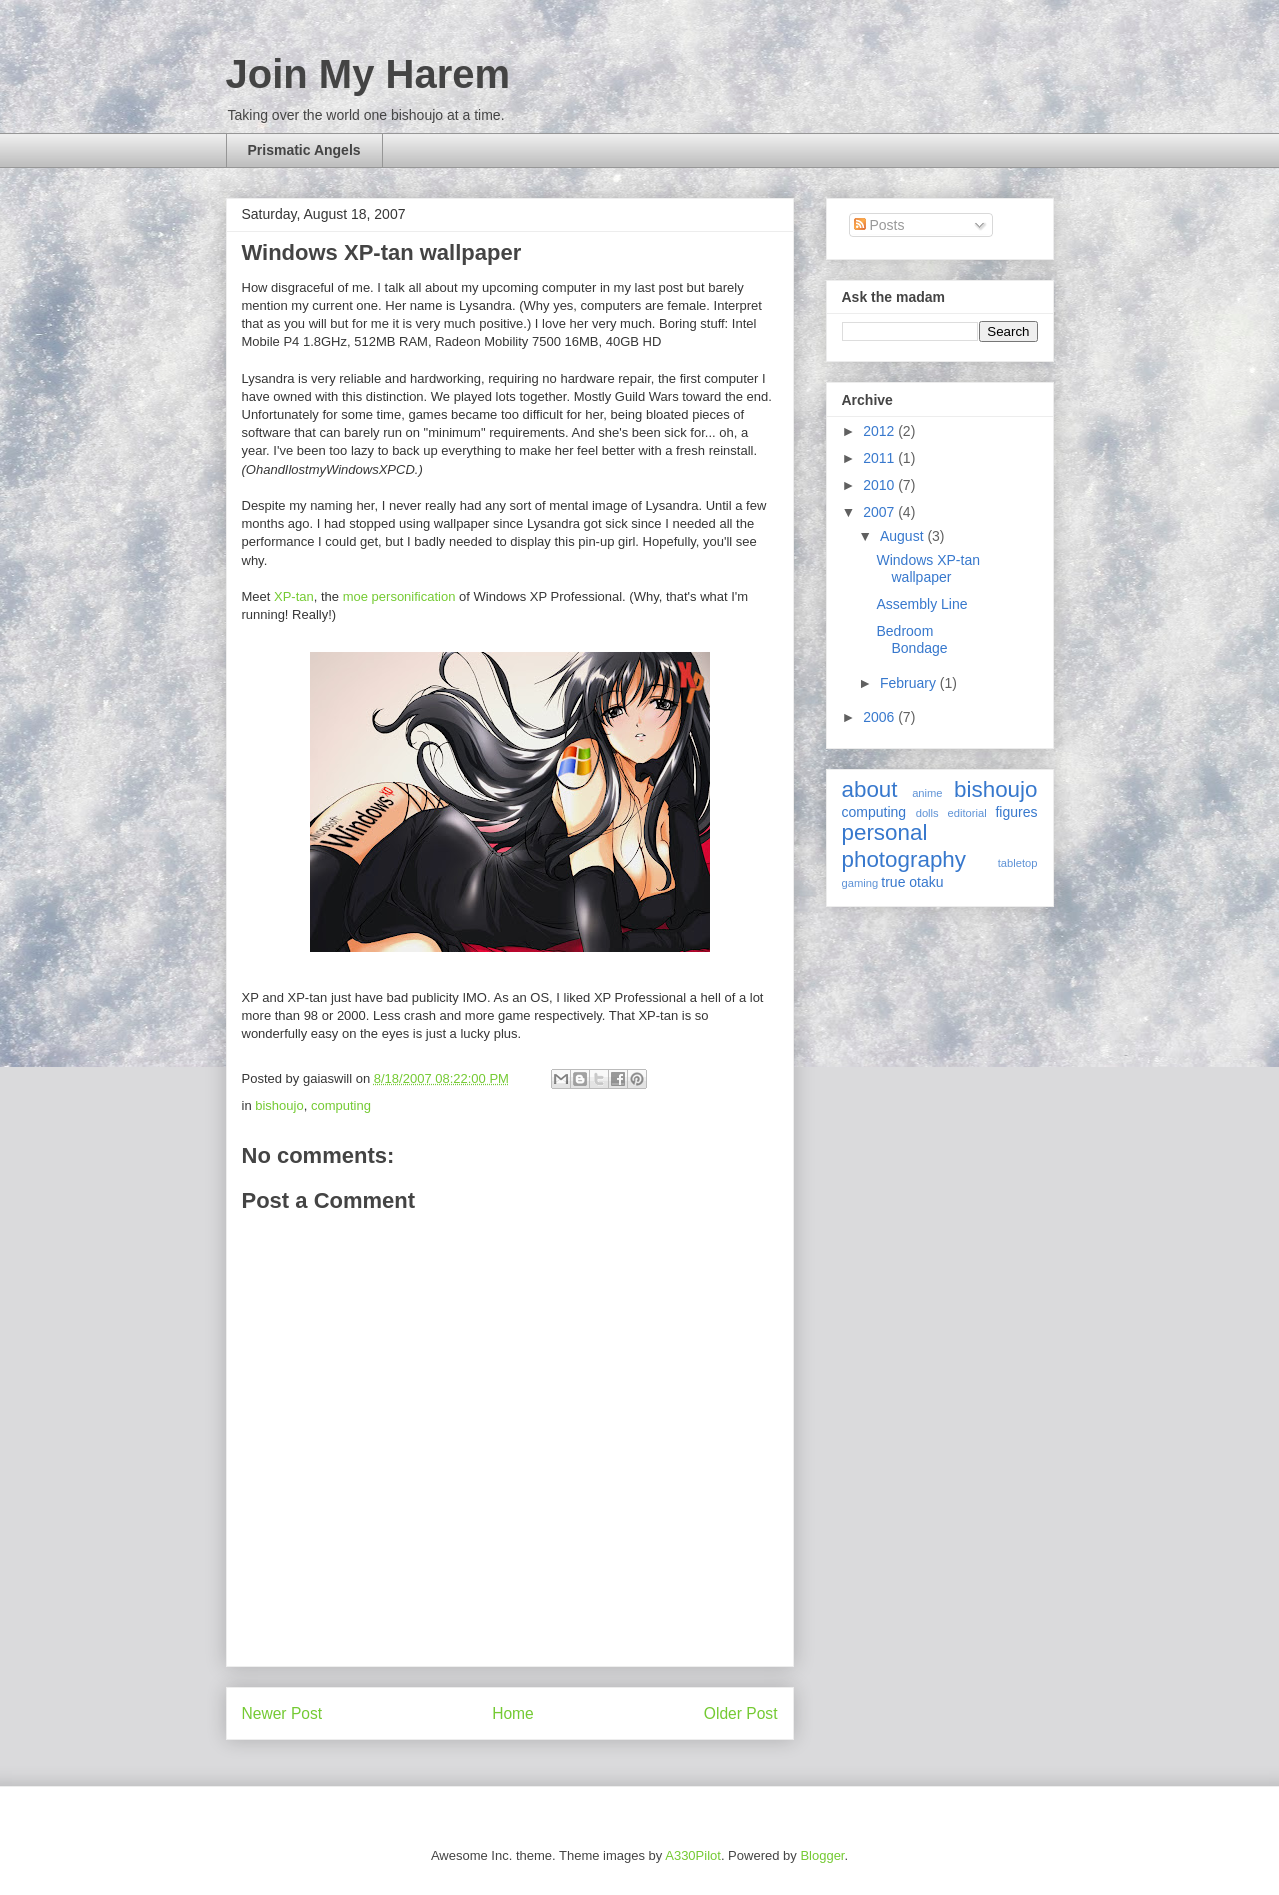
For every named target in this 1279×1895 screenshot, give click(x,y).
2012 (880, 431)
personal (885, 832)
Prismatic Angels (304, 150)
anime (927, 793)
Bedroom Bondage (911, 639)
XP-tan (294, 596)
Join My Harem (368, 74)
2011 (880, 458)
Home (513, 1713)
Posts (879, 225)
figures (1016, 812)
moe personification (399, 596)
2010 (880, 485)
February (910, 683)
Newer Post (282, 1713)
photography (904, 859)
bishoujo (279, 1105)
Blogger (822, 1855)
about (870, 789)
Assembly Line (921, 604)
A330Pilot (693, 1855)
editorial (966, 813)
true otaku (912, 882)
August (903, 536)
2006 (880, 717)
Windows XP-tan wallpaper (382, 252)
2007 (880, 512)
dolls (927, 813)
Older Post (741, 1713)
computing (341, 1105)
